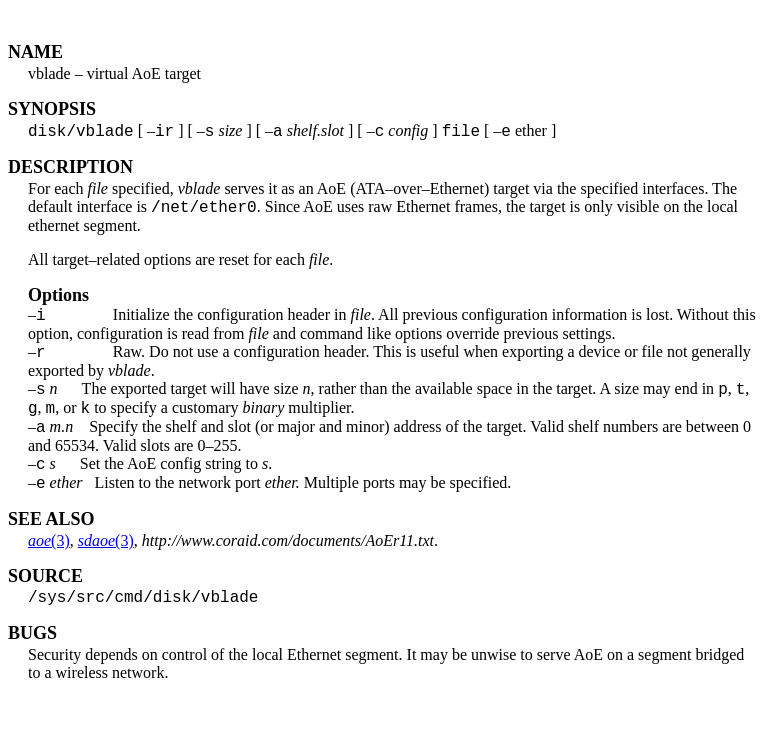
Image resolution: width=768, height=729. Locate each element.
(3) (49, 567)
